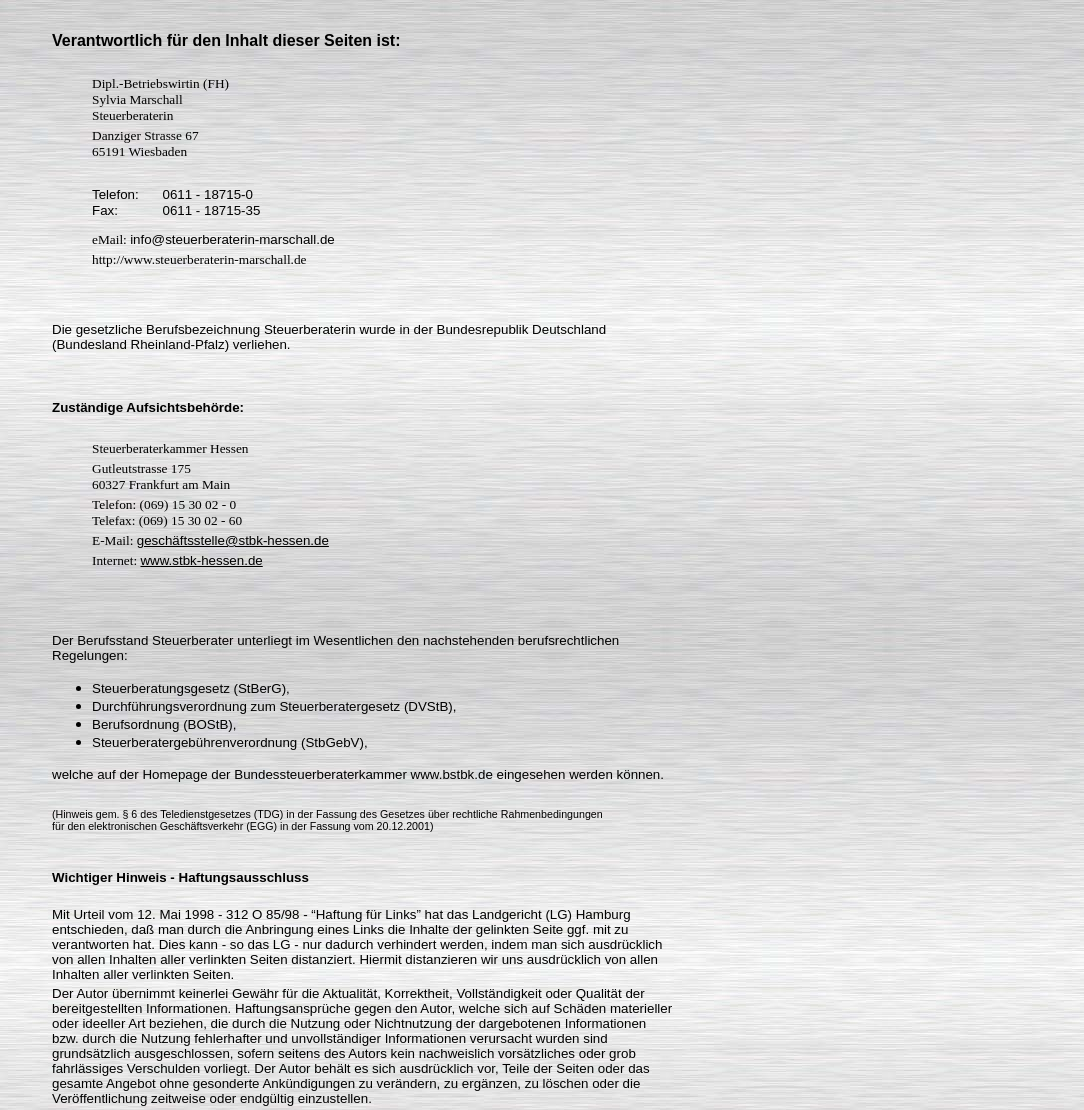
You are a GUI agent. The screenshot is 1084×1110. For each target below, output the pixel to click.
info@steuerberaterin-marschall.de (232, 239)
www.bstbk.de (452, 774)
